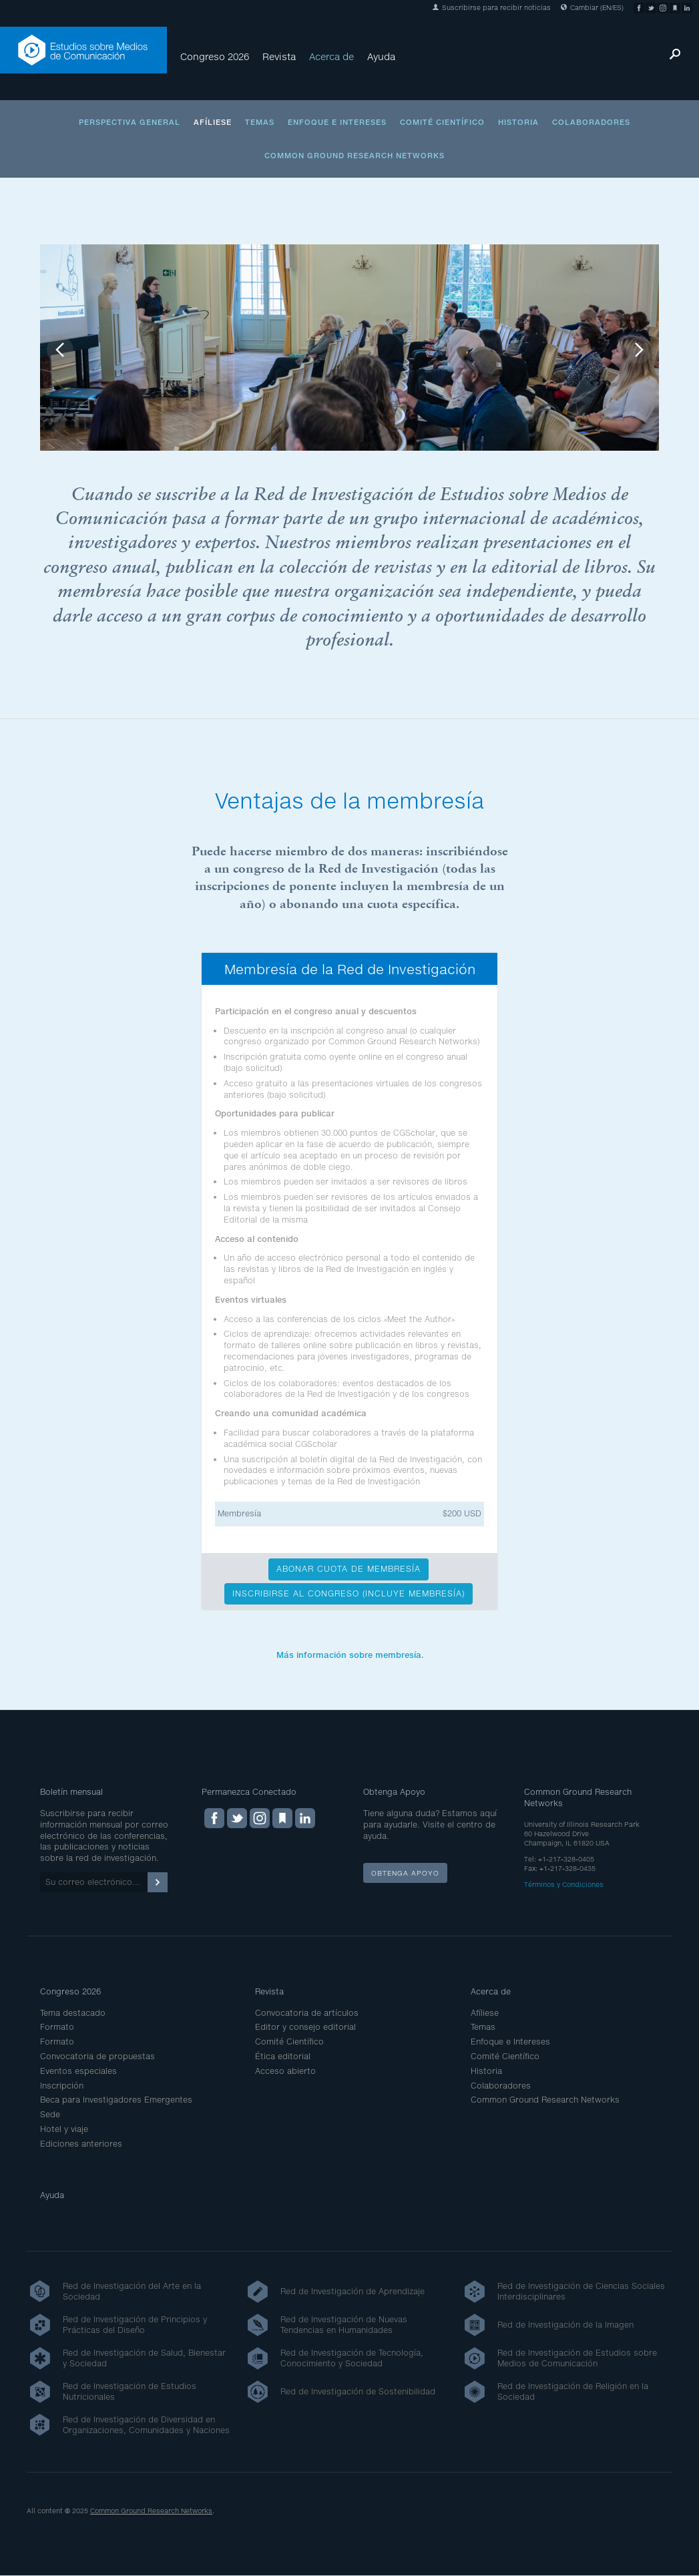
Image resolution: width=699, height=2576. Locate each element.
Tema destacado (72, 2013)
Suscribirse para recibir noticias (492, 7)
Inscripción (61, 2086)
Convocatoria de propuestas (97, 2056)
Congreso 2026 (214, 56)
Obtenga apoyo (405, 1873)
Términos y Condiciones (564, 1884)
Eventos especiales (78, 2071)
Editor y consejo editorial (305, 2027)
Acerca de (331, 56)
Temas (259, 122)
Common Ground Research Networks (354, 155)
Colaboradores (591, 122)
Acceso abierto (285, 2071)
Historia (518, 122)
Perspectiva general (129, 122)
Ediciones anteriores (81, 2144)
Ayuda (381, 56)
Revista (279, 56)
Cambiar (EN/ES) (592, 7)
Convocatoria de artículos (307, 2013)
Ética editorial (282, 2056)
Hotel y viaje (64, 2129)
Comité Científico (442, 122)
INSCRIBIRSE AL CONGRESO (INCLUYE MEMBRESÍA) (348, 1593)
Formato (57, 2027)
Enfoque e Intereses (337, 122)
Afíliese (213, 122)
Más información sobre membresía (348, 1655)
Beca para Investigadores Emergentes (116, 2100)
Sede (50, 2114)
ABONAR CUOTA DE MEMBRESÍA (348, 1569)
